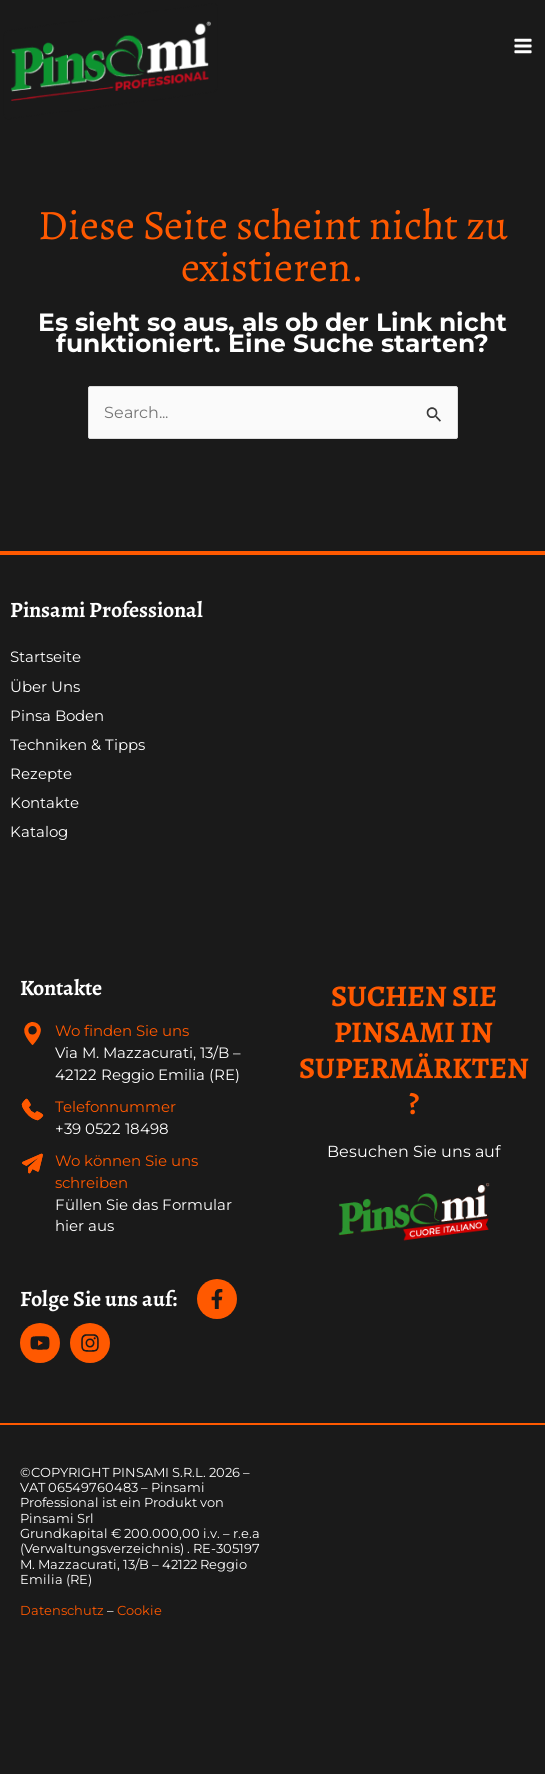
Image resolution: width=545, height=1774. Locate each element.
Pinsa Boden (57, 716)
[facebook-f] (220, 1299)
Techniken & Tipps (77, 745)
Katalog (39, 832)
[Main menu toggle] (523, 46)
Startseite (45, 657)
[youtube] (43, 1343)
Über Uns (45, 687)
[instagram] (93, 1343)
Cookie (139, 1610)
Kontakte (44, 803)
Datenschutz (62, 1610)
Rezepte (41, 774)
